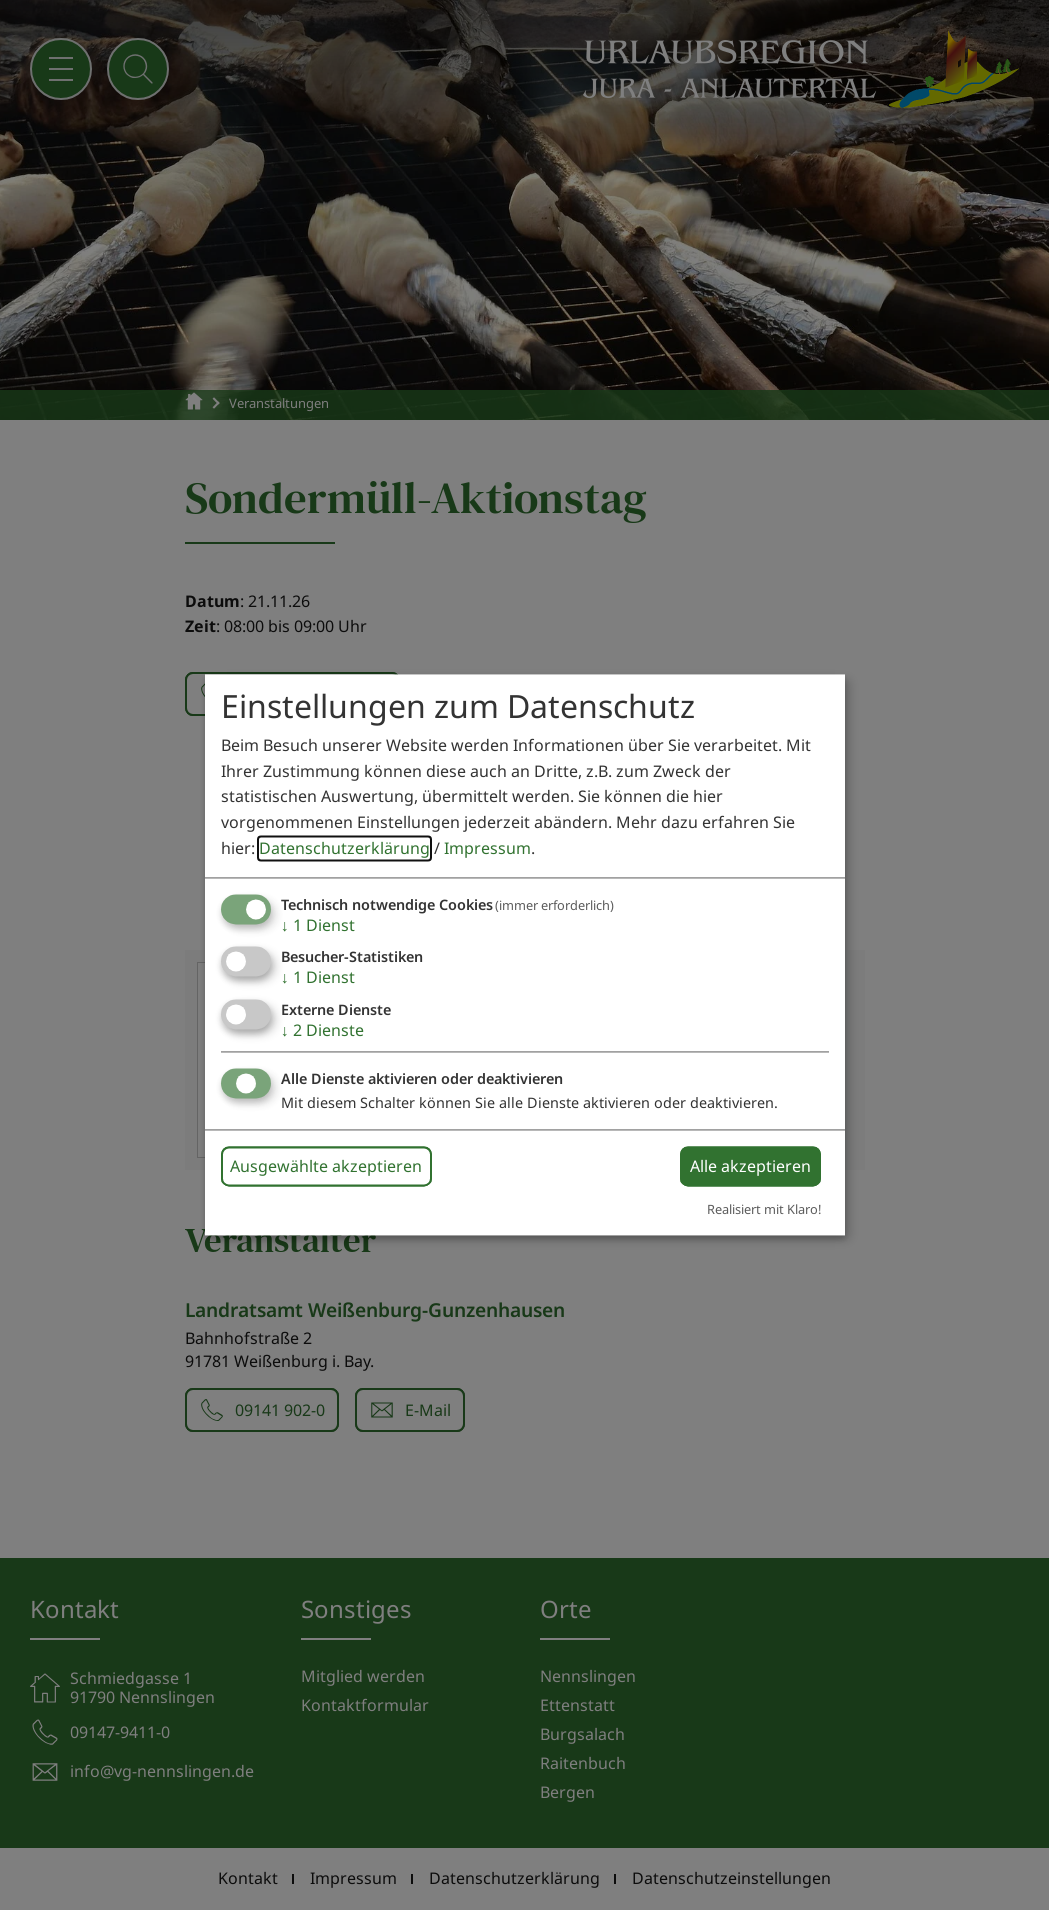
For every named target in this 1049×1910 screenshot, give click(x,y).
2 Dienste (322, 1030)
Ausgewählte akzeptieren (326, 1166)
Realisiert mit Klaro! (764, 1209)
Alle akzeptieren (750, 1166)
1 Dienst (318, 926)
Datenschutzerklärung (344, 848)
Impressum (487, 848)
